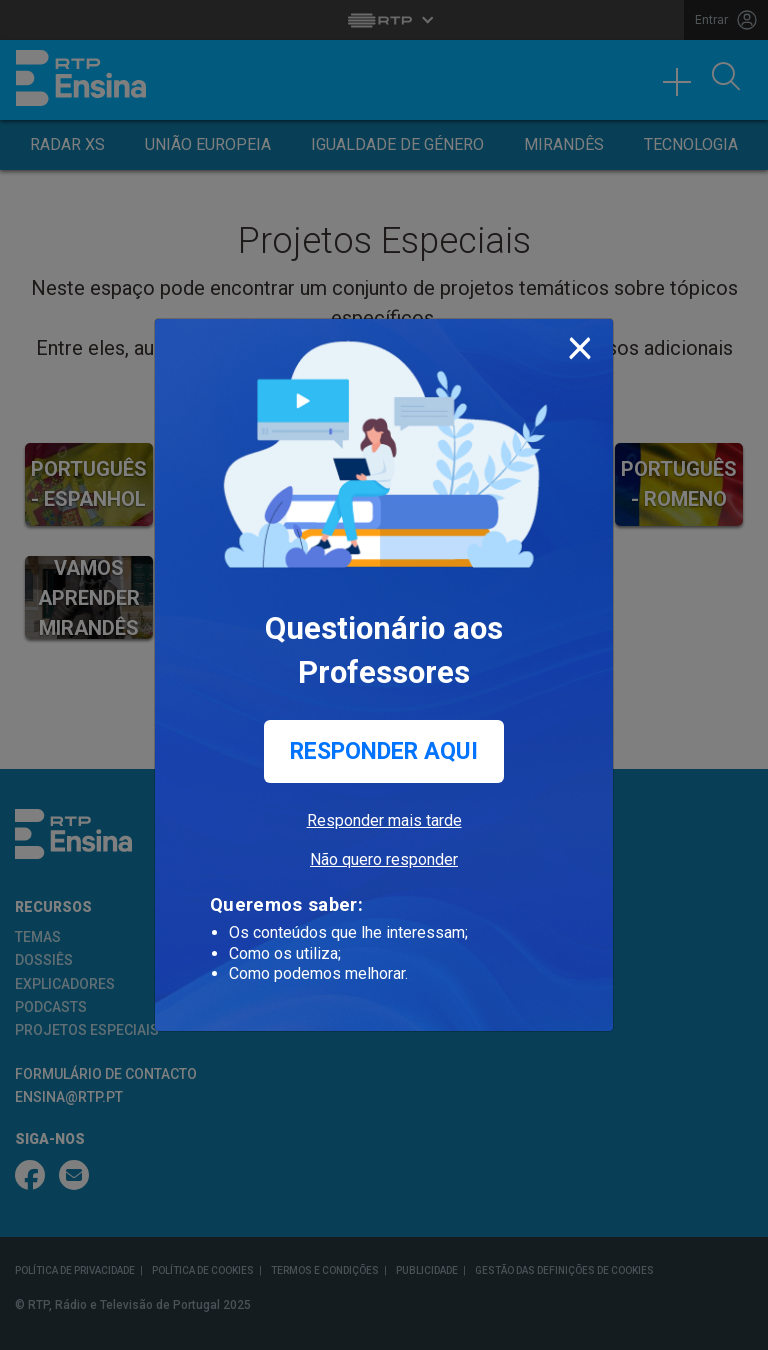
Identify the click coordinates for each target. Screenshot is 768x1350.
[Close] (580, 344)
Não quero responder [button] (384, 859)
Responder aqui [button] (384, 751)
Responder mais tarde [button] (384, 820)
